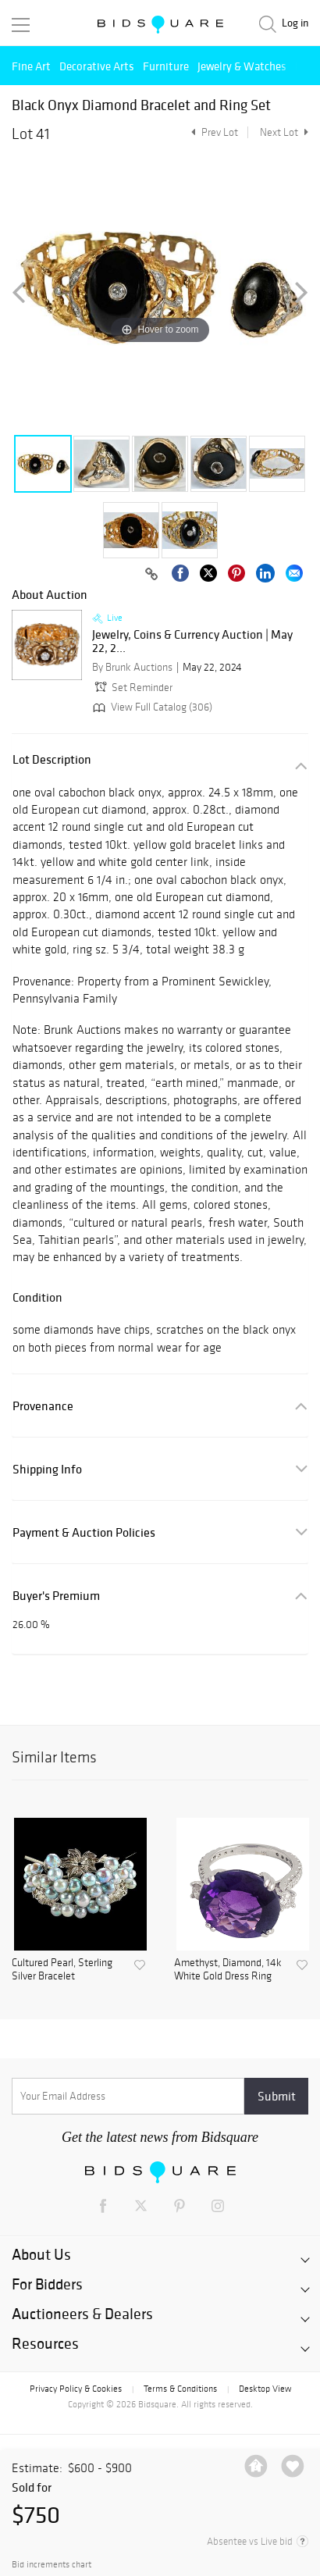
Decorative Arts (96, 66)
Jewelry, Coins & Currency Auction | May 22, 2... (192, 641)
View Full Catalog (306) (151, 707)
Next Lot (284, 132)
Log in (295, 23)
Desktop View (265, 2388)
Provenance (42, 1405)
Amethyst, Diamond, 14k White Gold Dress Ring (228, 1970)
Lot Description (51, 759)
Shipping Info (47, 1469)
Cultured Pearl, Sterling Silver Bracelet (62, 1970)
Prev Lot (212, 132)
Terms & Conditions (180, 2388)
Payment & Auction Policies (83, 1532)
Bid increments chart (51, 2565)
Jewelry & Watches (241, 66)
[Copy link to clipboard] (151, 574)
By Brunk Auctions (132, 667)
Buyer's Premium (56, 1595)
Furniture (166, 66)
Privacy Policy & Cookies (76, 2388)
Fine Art (31, 66)
